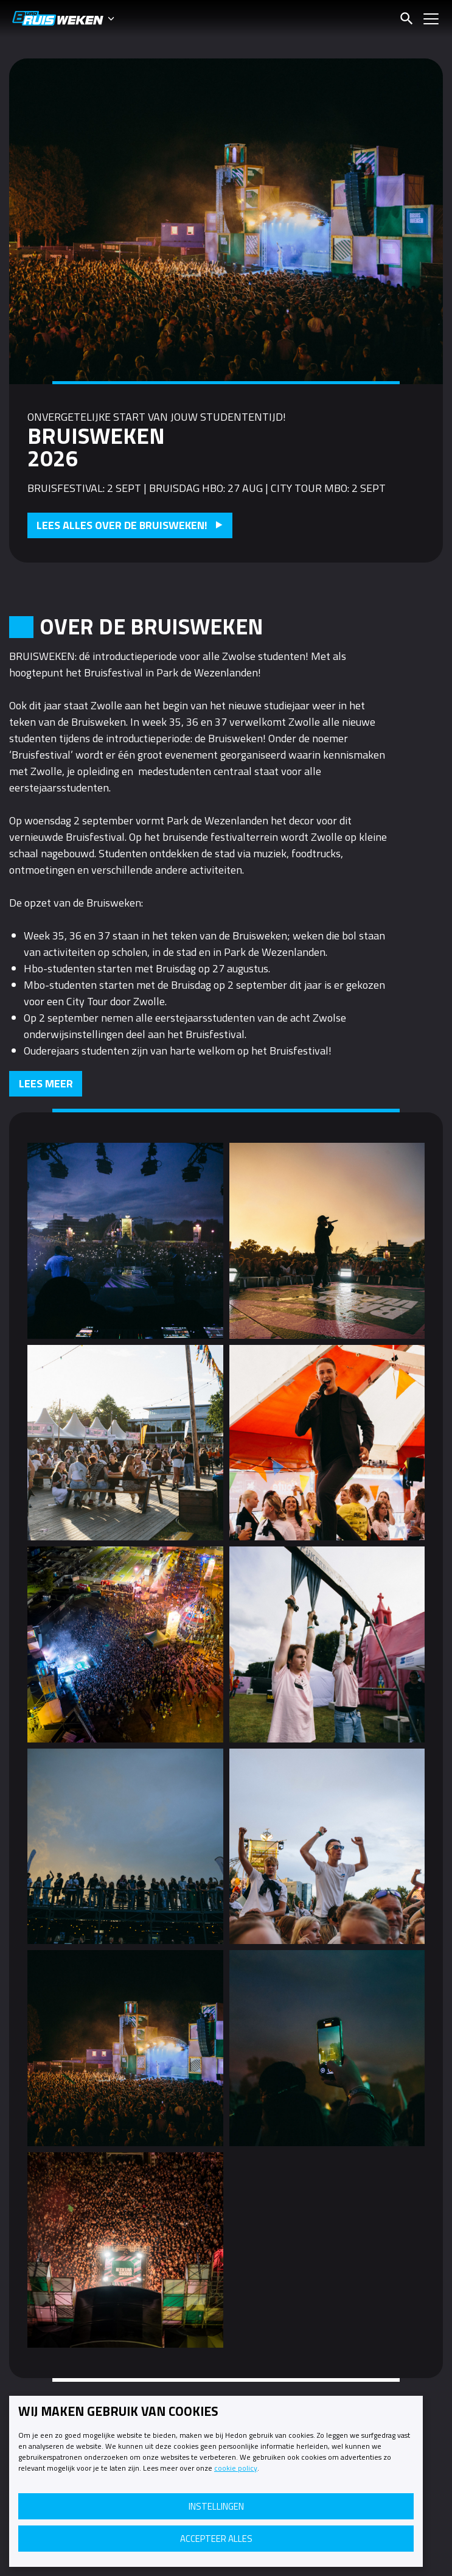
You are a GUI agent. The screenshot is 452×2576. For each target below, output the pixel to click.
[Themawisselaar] (115, 18)
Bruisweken (57, 18)
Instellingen (216, 2506)
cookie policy (235, 2468)
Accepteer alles (216, 2539)
